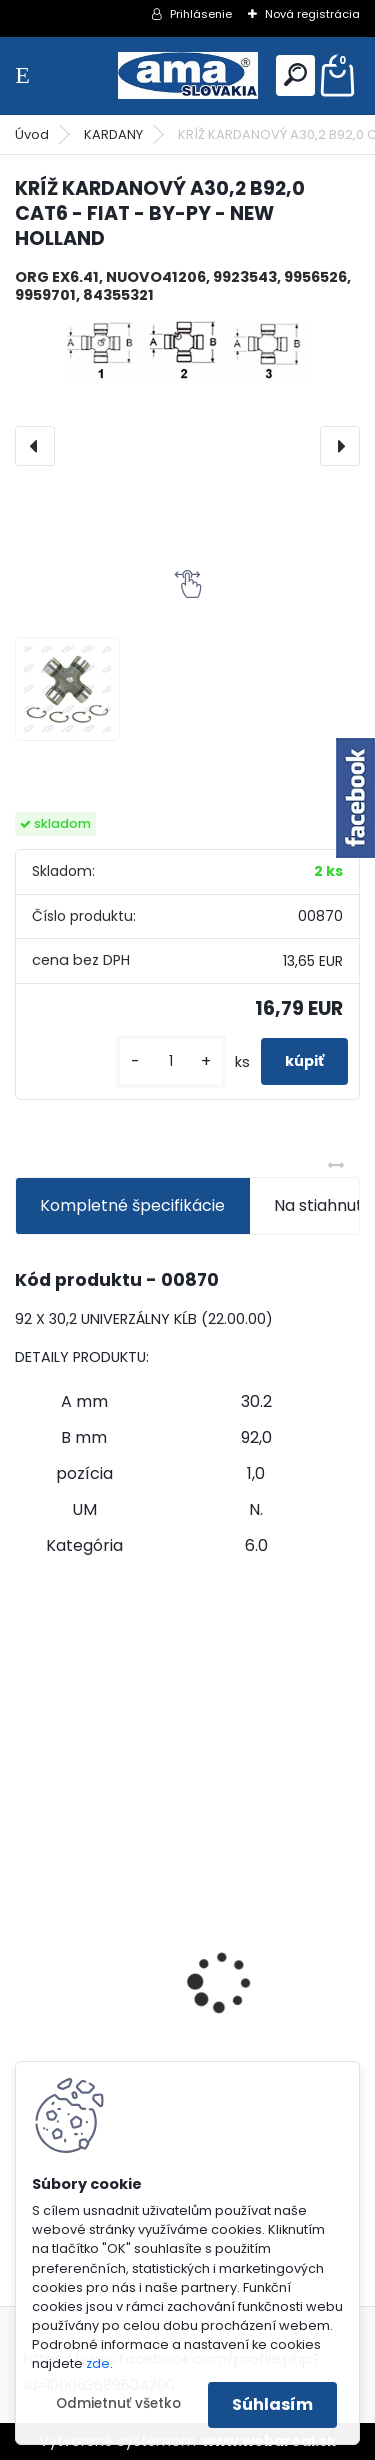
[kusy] (171, 1061)
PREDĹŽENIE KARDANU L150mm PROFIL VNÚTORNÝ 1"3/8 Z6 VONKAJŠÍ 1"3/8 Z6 (175, 1961)
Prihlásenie (201, 14)
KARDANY (113, 134)
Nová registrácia (312, 14)
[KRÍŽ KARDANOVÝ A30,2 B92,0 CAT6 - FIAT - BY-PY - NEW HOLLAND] (187, 351)
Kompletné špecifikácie (132, 1205)
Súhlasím (272, 2404)
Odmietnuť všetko (118, 2403)
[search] (295, 74)
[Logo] (188, 75)
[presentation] (35, 446)
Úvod (32, 134)
